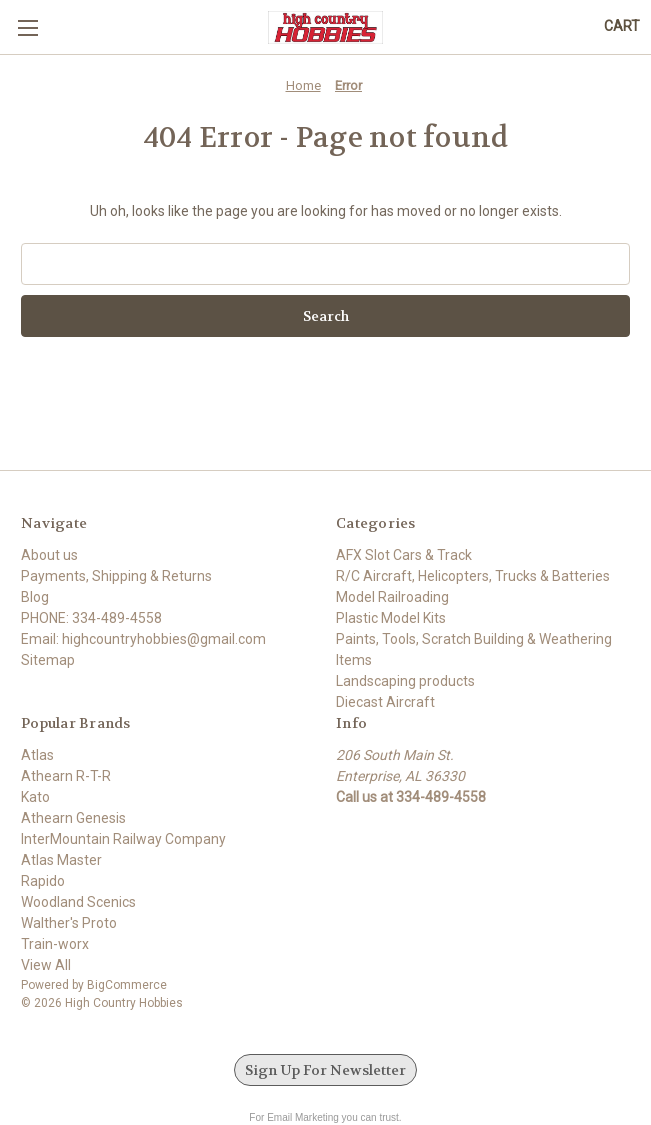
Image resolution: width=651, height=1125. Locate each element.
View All (46, 965)
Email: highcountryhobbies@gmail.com (143, 639)
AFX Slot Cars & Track (404, 555)
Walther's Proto (69, 923)
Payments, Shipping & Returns (116, 576)
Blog (35, 597)
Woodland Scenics (78, 902)
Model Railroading (392, 597)
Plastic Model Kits (391, 618)
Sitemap (48, 660)
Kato (35, 797)
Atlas (37, 755)
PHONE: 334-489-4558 (91, 618)
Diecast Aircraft (385, 702)
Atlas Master (61, 860)
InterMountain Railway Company (123, 839)
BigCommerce (127, 985)
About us (49, 555)
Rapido (43, 881)
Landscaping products (405, 681)
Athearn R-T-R (66, 776)
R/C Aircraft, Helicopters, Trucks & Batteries (473, 576)
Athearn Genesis (73, 818)
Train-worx (55, 944)
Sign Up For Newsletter (325, 1070)
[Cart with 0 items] (622, 26)
